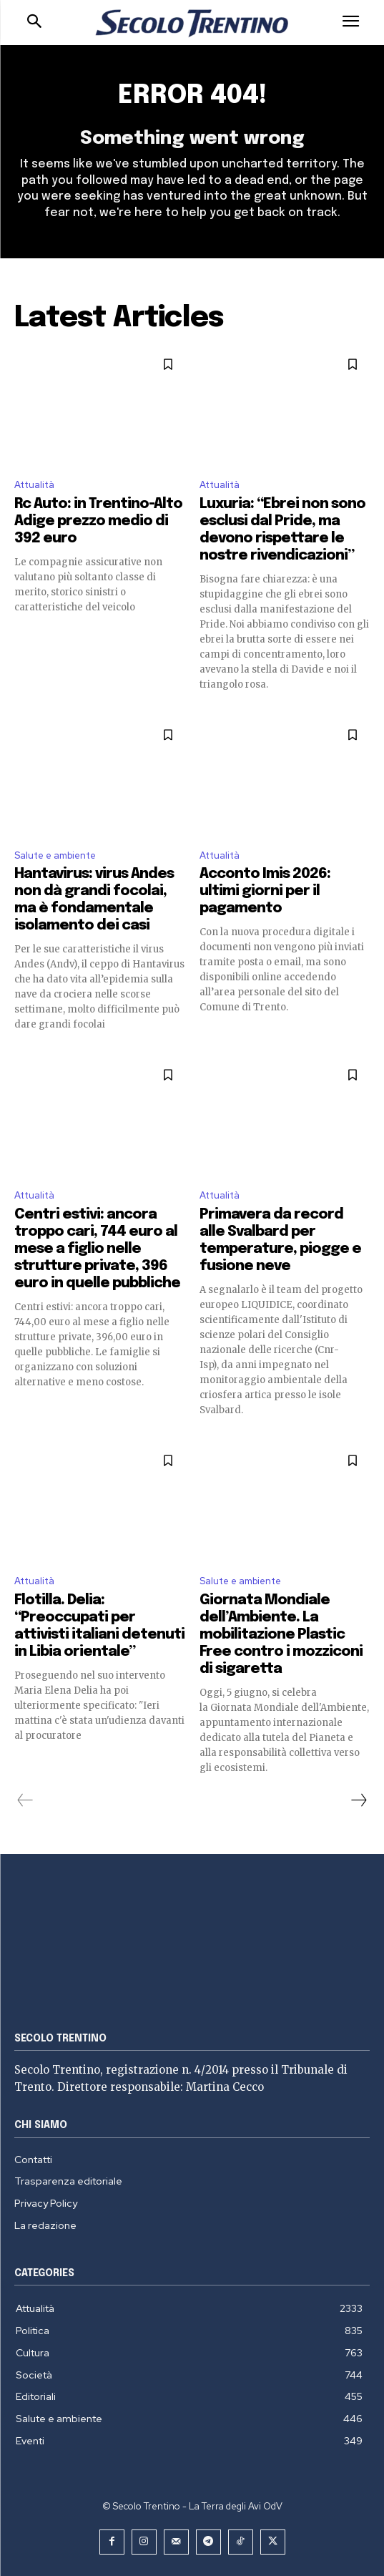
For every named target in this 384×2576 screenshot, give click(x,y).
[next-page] (358, 1800)
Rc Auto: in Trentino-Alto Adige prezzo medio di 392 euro (98, 521)
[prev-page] (25, 1800)
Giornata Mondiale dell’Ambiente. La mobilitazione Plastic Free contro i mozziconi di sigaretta (281, 1635)
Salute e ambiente (55, 855)
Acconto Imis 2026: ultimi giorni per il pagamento (265, 891)
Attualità (34, 485)
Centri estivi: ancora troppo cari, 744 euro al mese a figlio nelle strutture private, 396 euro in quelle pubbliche (97, 1249)
